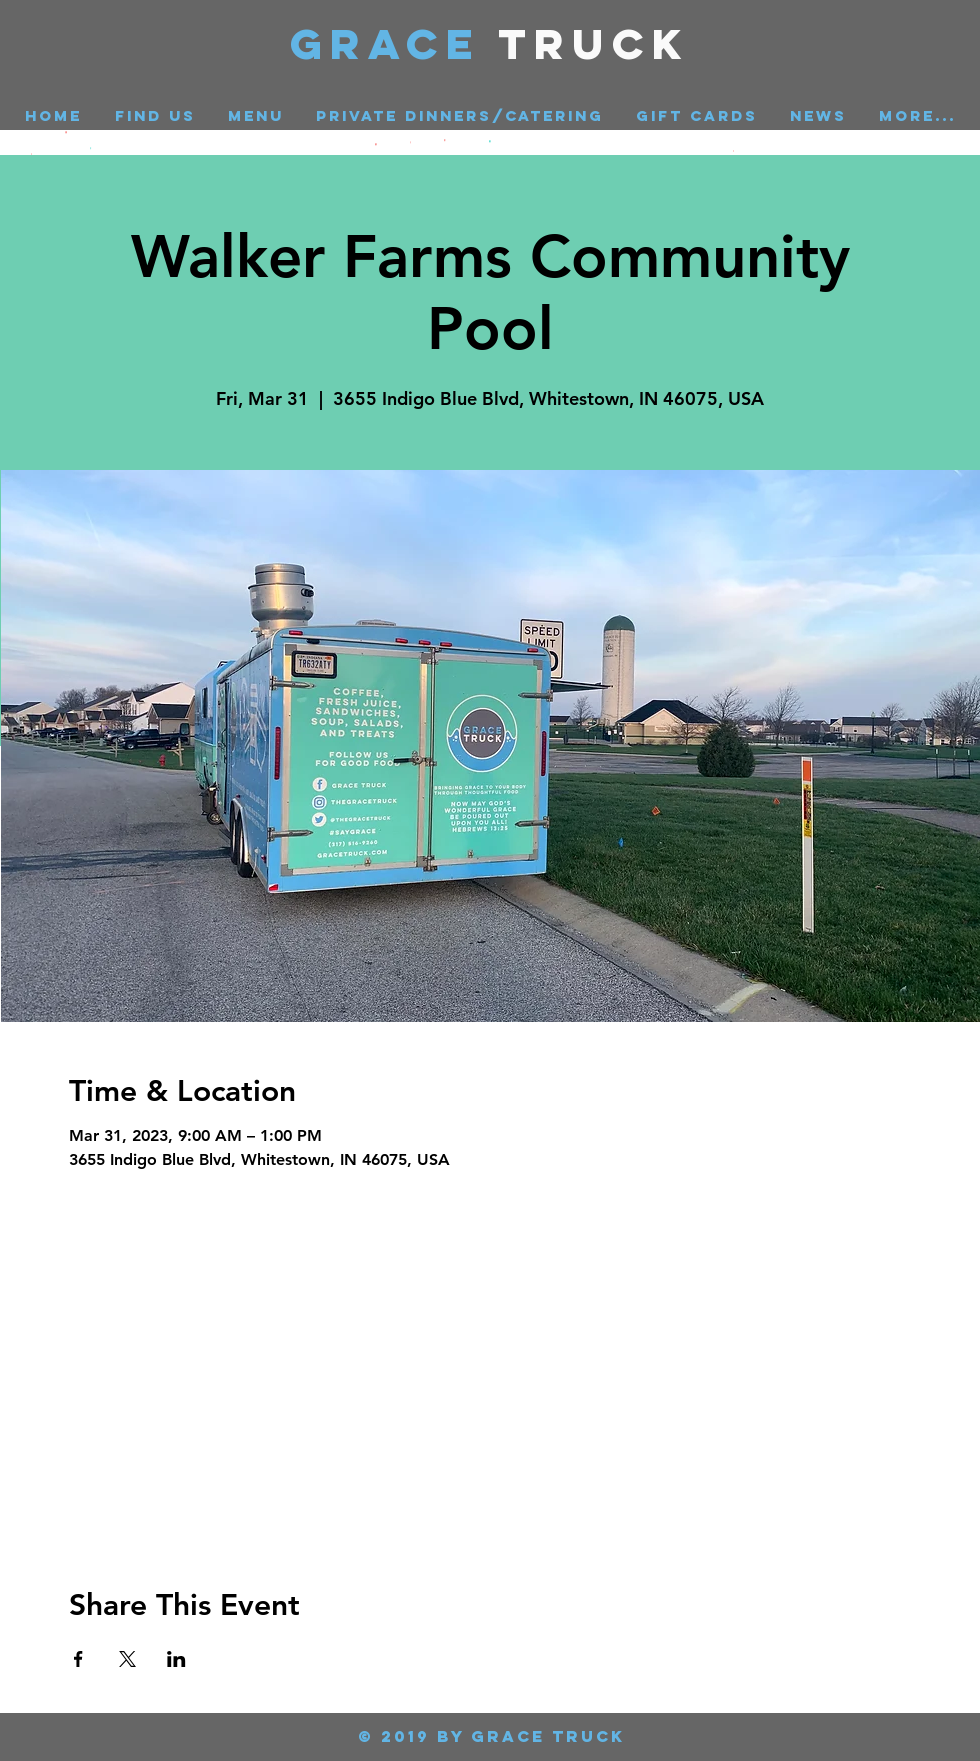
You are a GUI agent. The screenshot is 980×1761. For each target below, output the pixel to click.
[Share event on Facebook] (78, 1659)
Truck (594, 43)
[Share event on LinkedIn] (176, 1659)
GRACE (394, 43)
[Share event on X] (127, 1659)
